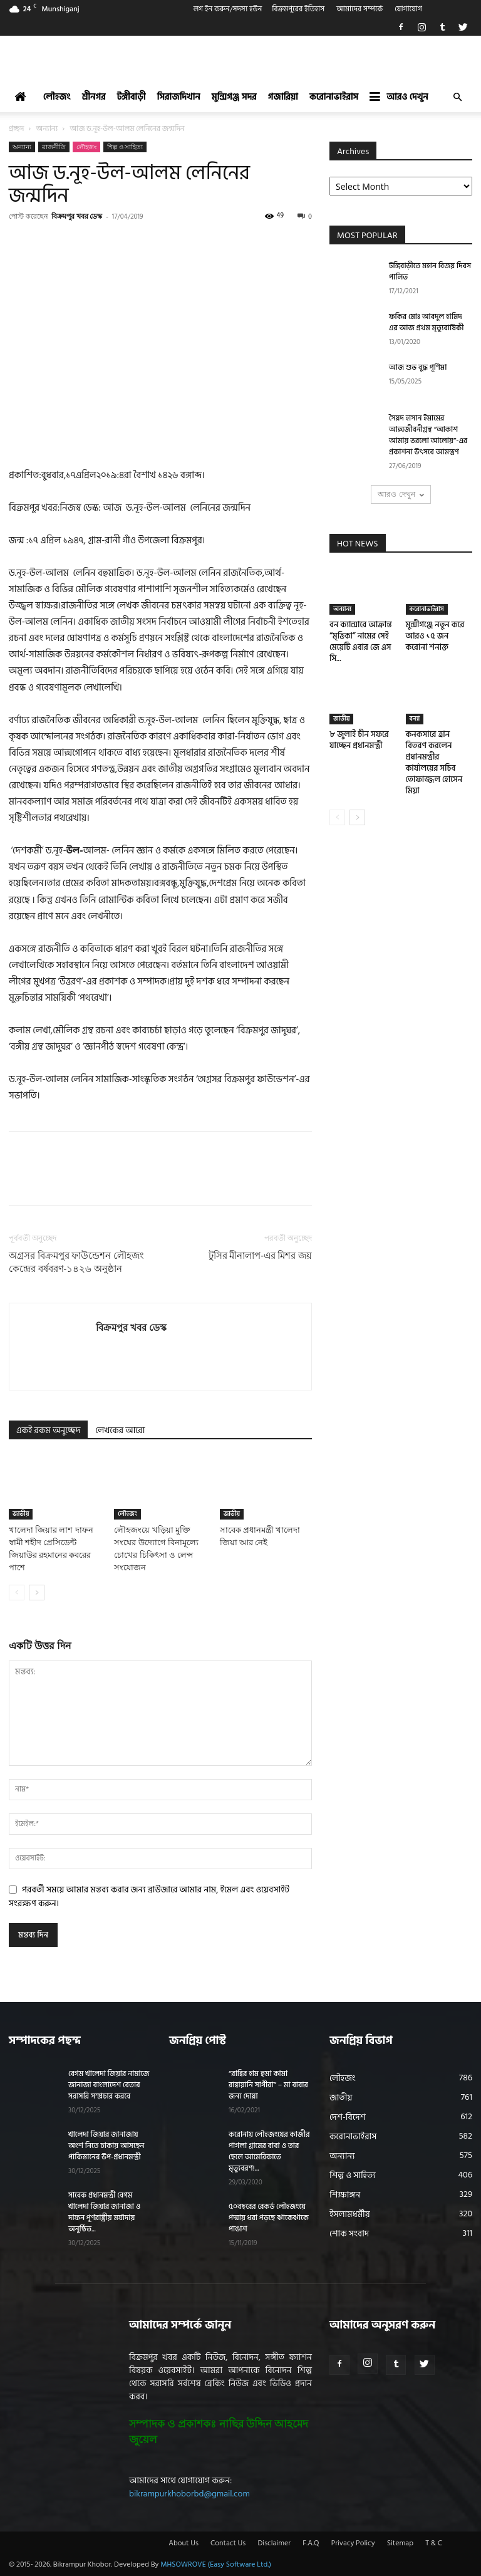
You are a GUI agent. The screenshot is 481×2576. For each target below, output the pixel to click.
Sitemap (400, 2543)
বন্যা (415, 719)
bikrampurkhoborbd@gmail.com (189, 2493)
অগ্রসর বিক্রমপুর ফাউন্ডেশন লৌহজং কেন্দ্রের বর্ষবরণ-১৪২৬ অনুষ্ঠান (76, 1262)
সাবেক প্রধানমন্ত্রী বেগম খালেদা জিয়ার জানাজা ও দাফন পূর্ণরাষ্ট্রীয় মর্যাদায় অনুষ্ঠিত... (104, 2212)
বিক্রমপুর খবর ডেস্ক (77, 216)
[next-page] (36, 1592)
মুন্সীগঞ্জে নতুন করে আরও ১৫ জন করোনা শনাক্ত (435, 636)
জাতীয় (21, 1514)
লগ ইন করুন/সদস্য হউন (228, 9)
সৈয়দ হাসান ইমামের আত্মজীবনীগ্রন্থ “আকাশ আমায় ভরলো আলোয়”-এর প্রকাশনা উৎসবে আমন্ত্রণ (428, 435)
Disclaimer (274, 2543)
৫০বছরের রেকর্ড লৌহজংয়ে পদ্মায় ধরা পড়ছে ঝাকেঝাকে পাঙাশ (269, 2218)
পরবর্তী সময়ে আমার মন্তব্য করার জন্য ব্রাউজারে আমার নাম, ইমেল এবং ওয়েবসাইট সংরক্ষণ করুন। (149, 1896)
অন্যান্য (47, 129)
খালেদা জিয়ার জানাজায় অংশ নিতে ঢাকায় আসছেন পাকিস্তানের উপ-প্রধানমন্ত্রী (106, 2146)
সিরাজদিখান (178, 97)
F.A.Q (311, 2543)
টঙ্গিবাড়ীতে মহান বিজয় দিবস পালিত (430, 271)
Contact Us (228, 2543)
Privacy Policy (353, 2543)
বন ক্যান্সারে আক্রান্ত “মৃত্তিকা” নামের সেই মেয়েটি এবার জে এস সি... (360, 641)
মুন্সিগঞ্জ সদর (234, 97)
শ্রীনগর (94, 97)
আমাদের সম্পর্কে (359, 9)
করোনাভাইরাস (333, 97)
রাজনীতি (54, 146)
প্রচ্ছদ (16, 129)
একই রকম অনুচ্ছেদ (48, 1430)
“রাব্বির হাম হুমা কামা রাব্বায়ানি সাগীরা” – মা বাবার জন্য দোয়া (268, 2085)
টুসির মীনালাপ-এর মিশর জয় (260, 1255)
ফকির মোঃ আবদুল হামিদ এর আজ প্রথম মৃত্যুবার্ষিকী (426, 322)
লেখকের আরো (120, 1430)
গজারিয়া (283, 97)
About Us (183, 2543)
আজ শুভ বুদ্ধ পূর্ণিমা (418, 367)
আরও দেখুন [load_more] (400, 494)
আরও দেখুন (399, 97)
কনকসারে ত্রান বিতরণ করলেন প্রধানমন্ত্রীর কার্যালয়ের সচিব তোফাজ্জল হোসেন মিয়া (434, 762)
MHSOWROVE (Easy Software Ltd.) (215, 2564)
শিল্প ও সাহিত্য (125, 146)
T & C (433, 2543)
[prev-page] (16, 1592)
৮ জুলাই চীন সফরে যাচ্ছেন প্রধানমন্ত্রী (359, 740)
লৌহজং (57, 97)
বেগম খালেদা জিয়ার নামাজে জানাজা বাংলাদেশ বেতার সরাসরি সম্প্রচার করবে (108, 2085)
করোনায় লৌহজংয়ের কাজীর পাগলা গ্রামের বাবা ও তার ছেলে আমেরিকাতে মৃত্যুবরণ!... (269, 2151)
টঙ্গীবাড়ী (131, 97)
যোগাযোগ (408, 9)
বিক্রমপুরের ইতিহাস (298, 9)
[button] (457, 97)
